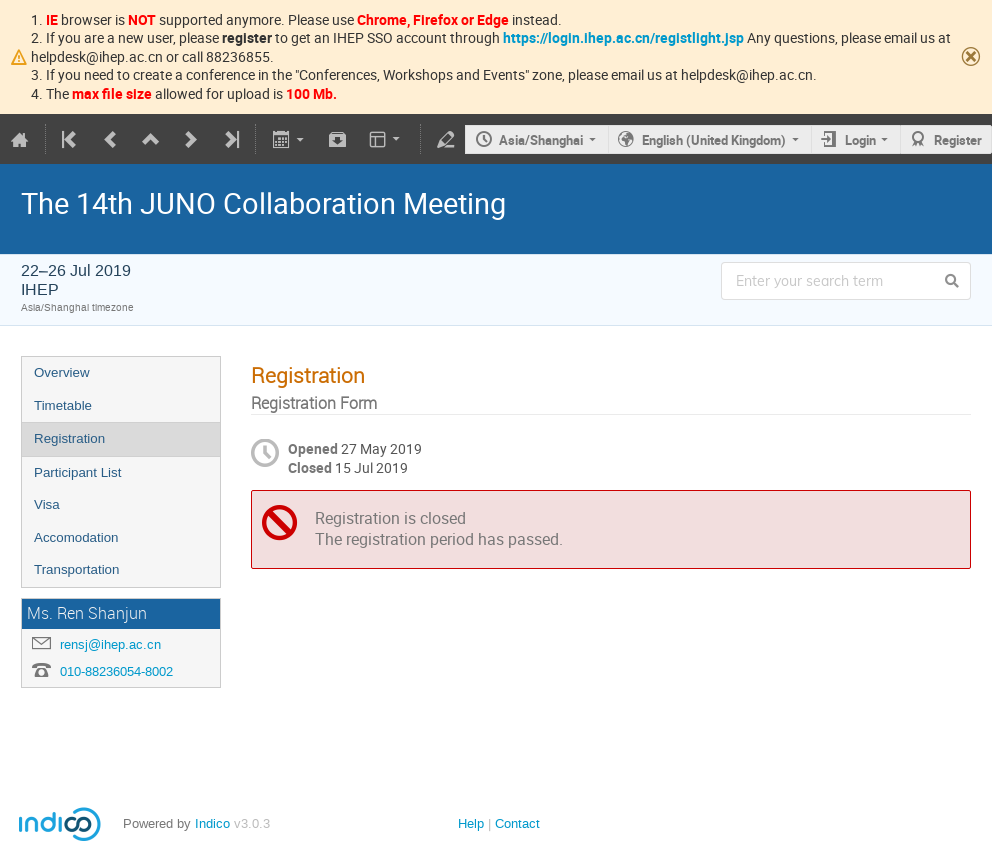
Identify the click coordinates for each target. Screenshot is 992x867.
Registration (69, 438)
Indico (212, 823)
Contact (517, 823)
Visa (47, 504)
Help (471, 823)
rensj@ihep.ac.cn (110, 644)
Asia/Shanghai (541, 140)
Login (860, 140)
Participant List (77, 472)
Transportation (76, 569)
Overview (62, 372)
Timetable (63, 405)
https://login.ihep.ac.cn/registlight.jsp (623, 37)
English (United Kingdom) (714, 140)
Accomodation (76, 537)
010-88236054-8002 (116, 671)
